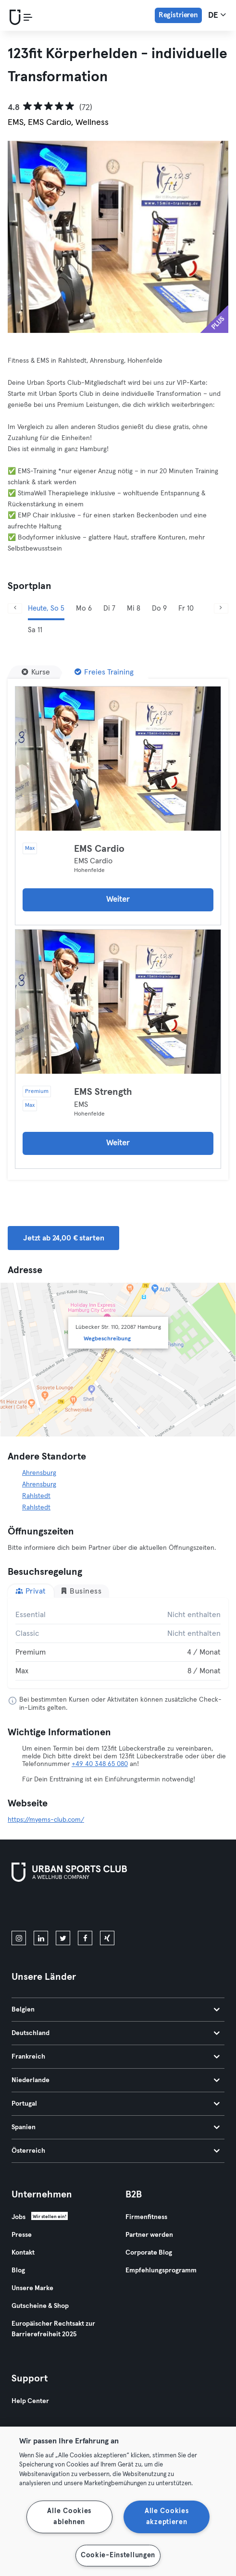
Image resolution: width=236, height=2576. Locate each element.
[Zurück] (15, 608)
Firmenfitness (146, 2217)
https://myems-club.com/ (46, 1819)
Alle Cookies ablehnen (69, 2517)
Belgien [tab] (116, 2009)
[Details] (118, 759)
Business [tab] (81, 1591)
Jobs (18, 2217)
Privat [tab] (30, 1591)
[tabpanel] (118, 1643)
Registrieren (178, 15)
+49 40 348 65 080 (100, 1764)
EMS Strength (103, 1092)
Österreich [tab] (116, 2151)
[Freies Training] (104, 672)
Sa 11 (35, 630)
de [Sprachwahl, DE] (217, 15)
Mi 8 (133, 608)
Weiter (118, 899)
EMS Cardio (99, 849)
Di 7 (109, 608)
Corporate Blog (148, 2252)
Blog (18, 2270)
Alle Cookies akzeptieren (167, 2517)
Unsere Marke (32, 2288)
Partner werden (149, 2235)
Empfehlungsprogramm (161, 2270)
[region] (118, 2501)
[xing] (107, 1938)
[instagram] (19, 1938)
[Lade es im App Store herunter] (44, 1908)
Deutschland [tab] (116, 2033)
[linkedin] (41, 1938)
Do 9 (159, 608)
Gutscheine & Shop (40, 2306)
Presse (22, 2235)
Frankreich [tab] (116, 2056)
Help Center (30, 2401)
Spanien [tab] (116, 2127)
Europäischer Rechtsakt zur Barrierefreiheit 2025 (53, 2329)
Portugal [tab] (116, 2104)
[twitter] (63, 1938)
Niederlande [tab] (116, 2080)
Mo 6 (84, 608)
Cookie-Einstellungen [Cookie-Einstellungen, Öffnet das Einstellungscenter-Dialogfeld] (118, 2555)
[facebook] (85, 1938)
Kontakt (23, 2252)
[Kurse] (36, 672)
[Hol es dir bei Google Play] (114, 1908)
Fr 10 (186, 608)
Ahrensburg (39, 1473)
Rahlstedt (36, 1496)
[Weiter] (221, 608)
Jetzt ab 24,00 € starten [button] (63, 1238)
